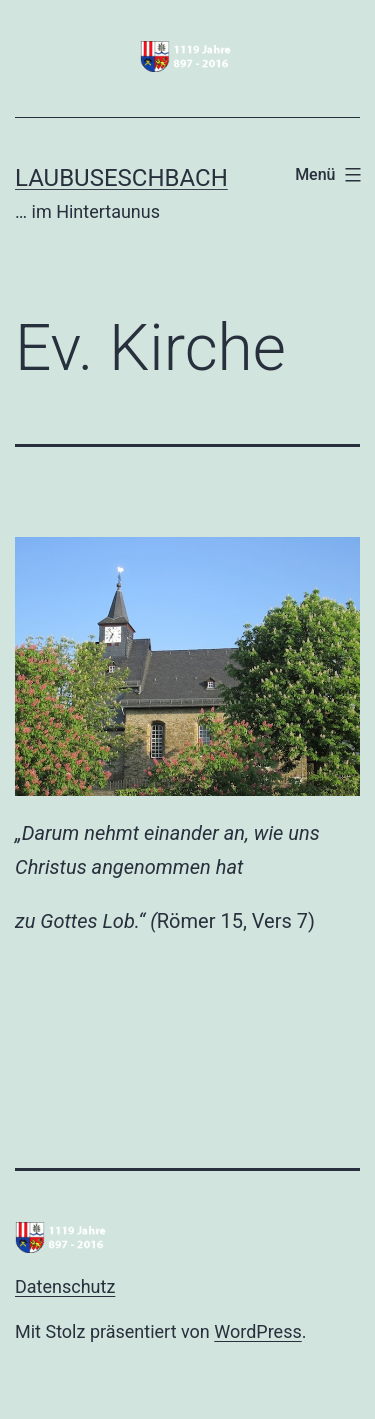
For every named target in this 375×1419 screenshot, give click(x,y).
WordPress (257, 1331)
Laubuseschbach (121, 178)
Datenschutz (65, 1286)
